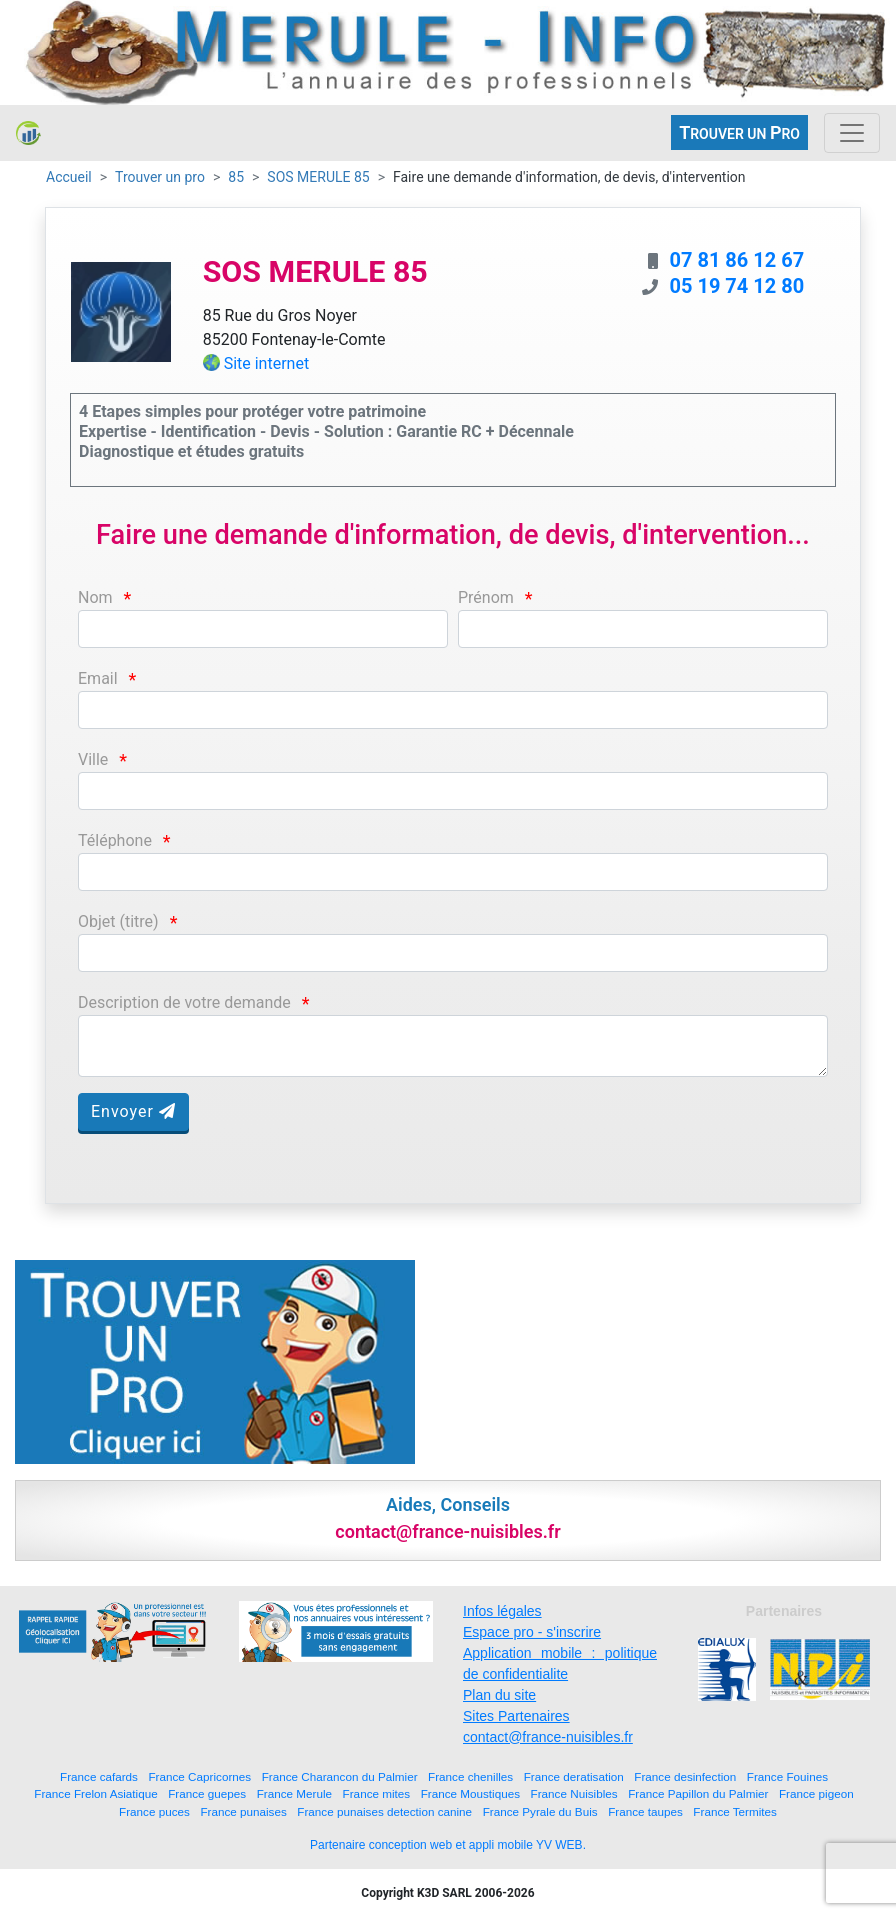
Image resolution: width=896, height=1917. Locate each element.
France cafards (99, 1776)
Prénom (486, 597)
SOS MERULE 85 (318, 177)
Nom (95, 597)
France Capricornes (199, 1776)
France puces (154, 1811)
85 (236, 177)
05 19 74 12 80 (736, 286)
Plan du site (499, 1695)
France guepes (207, 1793)
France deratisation (574, 1776)
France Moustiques (470, 1793)
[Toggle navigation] (852, 133)
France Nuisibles (574, 1793)
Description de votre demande (184, 1002)
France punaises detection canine (384, 1811)
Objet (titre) (118, 921)
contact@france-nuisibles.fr (548, 1737)
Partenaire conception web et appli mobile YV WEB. (448, 1845)
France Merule (294, 1793)
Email (98, 678)
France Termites (735, 1811)
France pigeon (816, 1793)
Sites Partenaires (516, 1716)
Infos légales (502, 1611)
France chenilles (470, 1776)
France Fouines (787, 1776)
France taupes (645, 1811)
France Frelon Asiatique (95, 1793)
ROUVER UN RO (739, 132)
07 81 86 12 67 (736, 260)
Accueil (69, 177)
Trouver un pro (160, 177)
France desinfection (685, 1776)
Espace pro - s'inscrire (532, 1632)
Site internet (267, 363)
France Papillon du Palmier (698, 1793)
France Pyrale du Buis (540, 1811)
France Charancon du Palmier (340, 1776)
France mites (377, 1793)
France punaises (243, 1811)
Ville (93, 759)
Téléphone (115, 840)
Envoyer (133, 1111)
